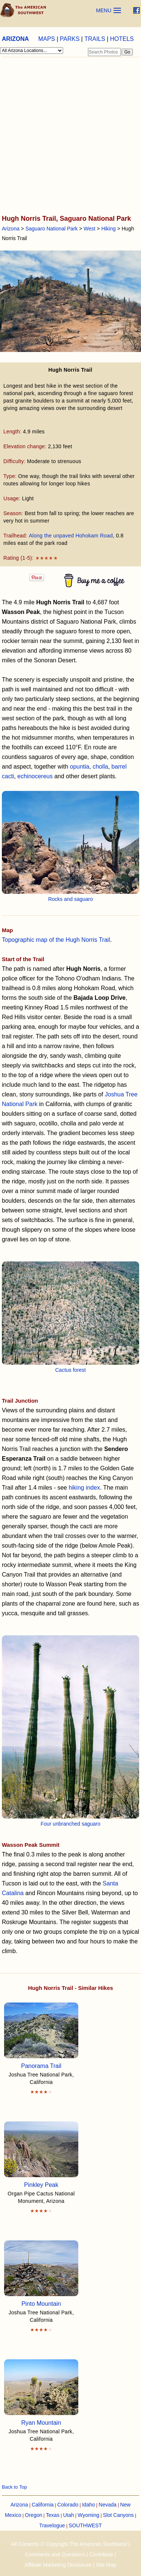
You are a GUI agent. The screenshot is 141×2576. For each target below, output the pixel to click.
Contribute (101, 2554)
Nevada (108, 2505)
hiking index (84, 1487)
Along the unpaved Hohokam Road (71, 536)
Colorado (67, 2505)
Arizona (10, 229)
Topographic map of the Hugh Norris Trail (56, 940)
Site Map (106, 2565)
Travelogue (52, 2525)
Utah (68, 2515)
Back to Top (14, 2487)
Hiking (108, 229)
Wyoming (88, 2515)
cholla (100, 766)
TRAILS (94, 39)
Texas (53, 2515)
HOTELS (122, 39)
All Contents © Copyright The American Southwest (69, 2544)
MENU (103, 10)
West (89, 229)
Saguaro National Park (51, 229)
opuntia (79, 766)
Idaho (88, 2505)
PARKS (69, 39)
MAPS (46, 39)
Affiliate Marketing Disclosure (58, 2565)
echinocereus (35, 776)
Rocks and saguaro (70, 899)
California (42, 2505)
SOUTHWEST (85, 2525)
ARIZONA (15, 39)
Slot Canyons (118, 2515)
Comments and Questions (55, 2554)
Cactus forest (70, 1370)
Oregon (33, 2515)
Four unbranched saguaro (70, 1824)
